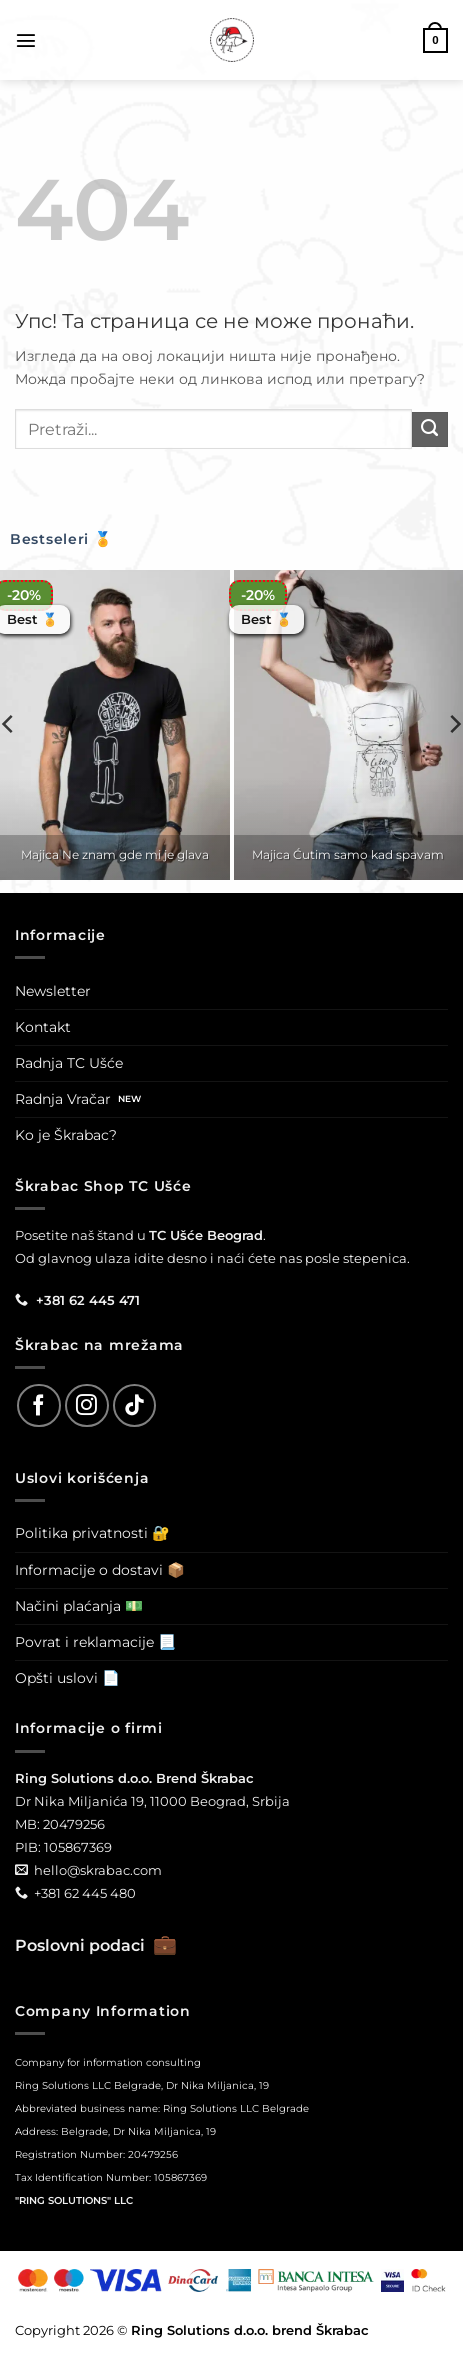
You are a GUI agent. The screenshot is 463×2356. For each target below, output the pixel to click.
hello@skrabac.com (98, 1870)
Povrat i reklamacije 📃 (95, 1642)
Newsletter (53, 991)
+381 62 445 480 (85, 1893)
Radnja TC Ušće (69, 1063)
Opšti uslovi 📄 (67, 1678)
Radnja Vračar (63, 1099)
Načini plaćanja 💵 (79, 1606)
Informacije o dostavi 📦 (100, 1570)
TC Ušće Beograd (206, 1235)
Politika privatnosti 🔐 (92, 1533)
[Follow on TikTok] (135, 1406)
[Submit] (430, 430)
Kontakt (43, 1027)
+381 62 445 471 (88, 1300)
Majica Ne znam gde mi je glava (115, 854)
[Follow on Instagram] (87, 1406)
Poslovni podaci (96, 1945)
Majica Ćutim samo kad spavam (348, 854)
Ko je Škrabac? (66, 1135)
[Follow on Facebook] (39, 1406)
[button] (26, 40)
